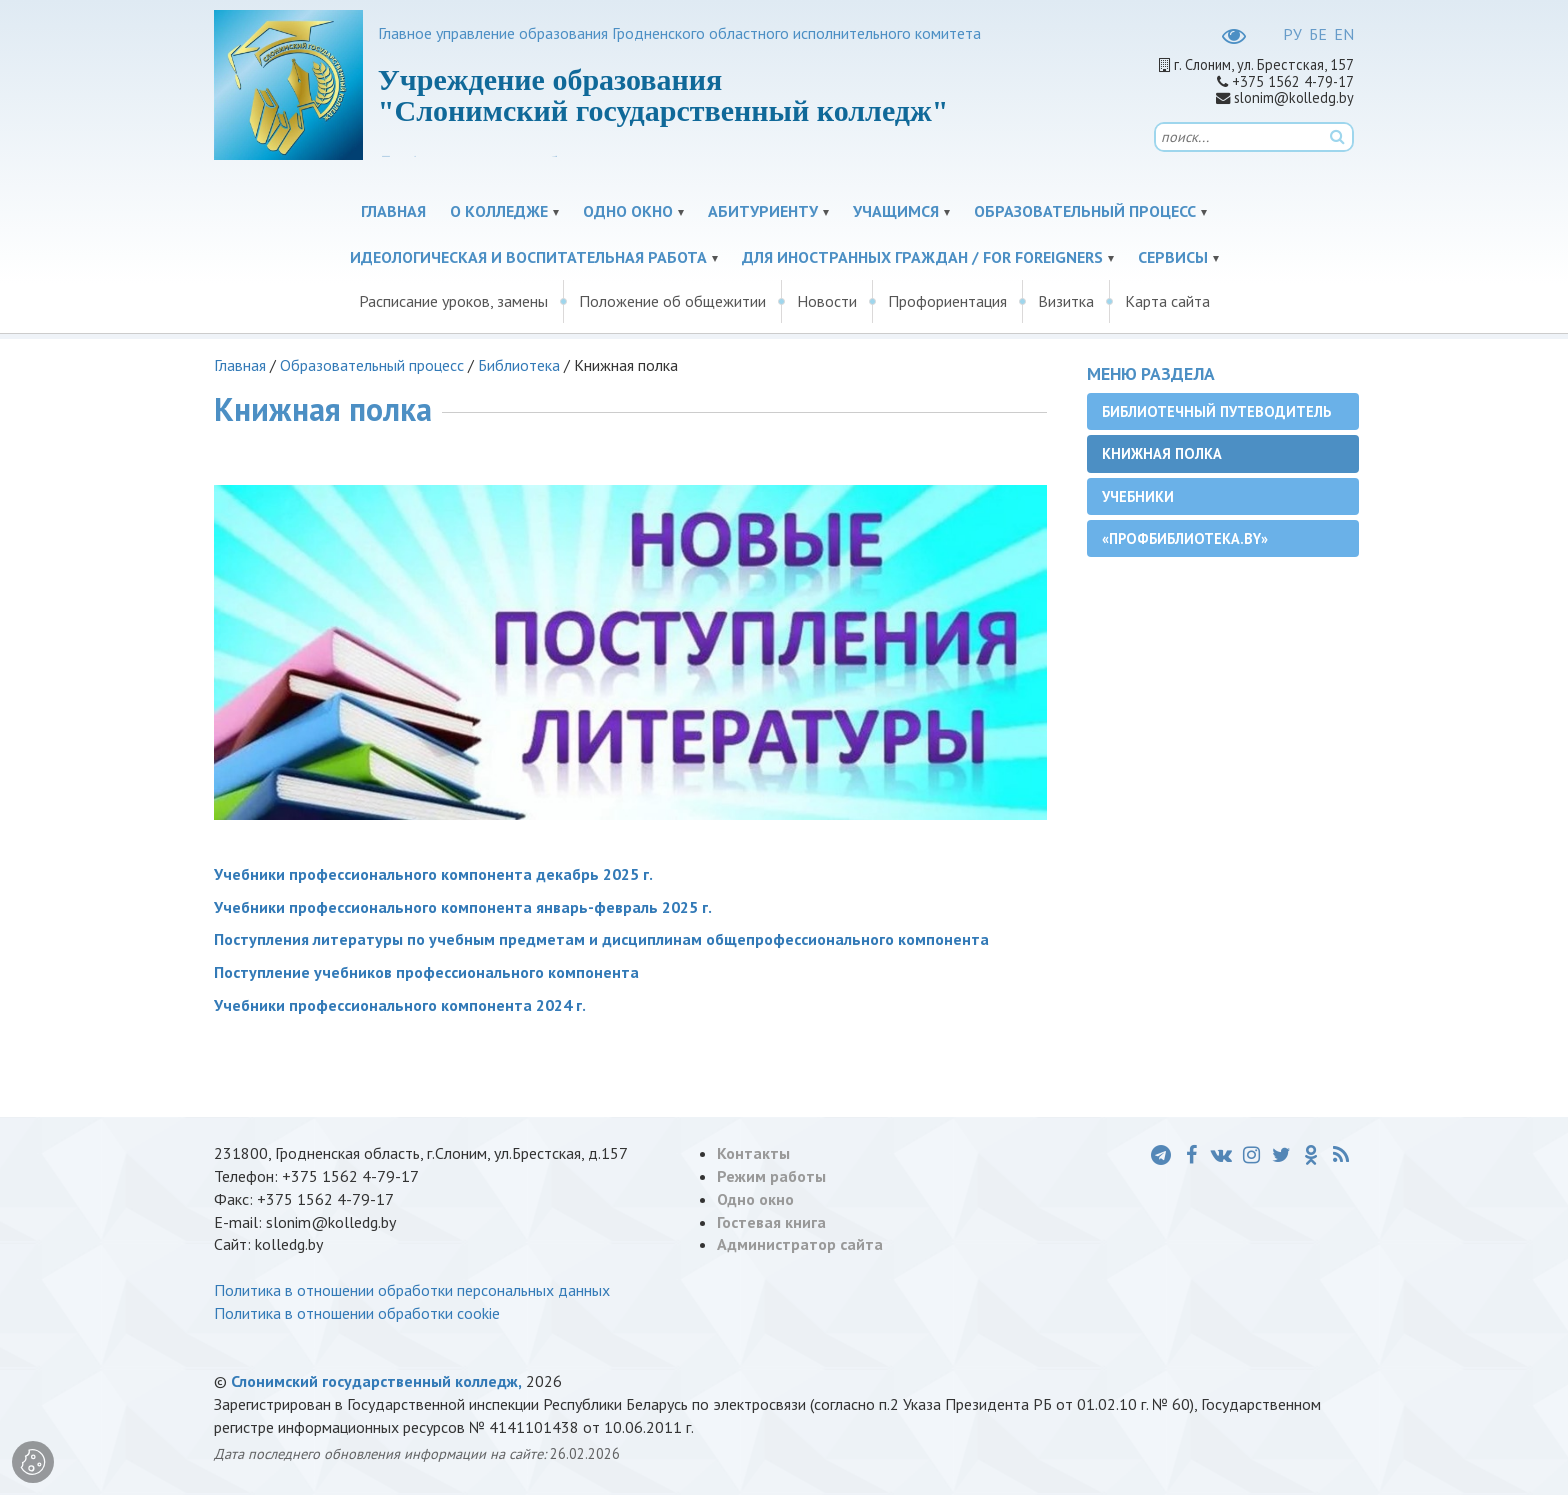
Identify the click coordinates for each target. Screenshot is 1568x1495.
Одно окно (628, 211)
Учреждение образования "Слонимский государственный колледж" (663, 95)
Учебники (1138, 496)
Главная (393, 211)
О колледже (499, 211)
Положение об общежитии (672, 301)
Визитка (1066, 301)
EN (1344, 34)
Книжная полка (1162, 453)
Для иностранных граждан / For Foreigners (922, 257)
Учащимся (896, 211)
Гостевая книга (771, 1222)
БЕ (1318, 34)
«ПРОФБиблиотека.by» (1185, 538)
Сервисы (1173, 257)
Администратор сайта (800, 1244)
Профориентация (947, 301)
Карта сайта (1167, 301)
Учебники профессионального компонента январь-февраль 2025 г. (463, 907)
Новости (827, 301)
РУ (1292, 34)
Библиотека (519, 365)
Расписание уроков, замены (453, 301)
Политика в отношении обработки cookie (357, 1313)
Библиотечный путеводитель (1216, 411)
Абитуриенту (763, 211)
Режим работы (771, 1176)
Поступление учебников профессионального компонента (426, 972)
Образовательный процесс (1085, 211)
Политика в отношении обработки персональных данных (412, 1290)
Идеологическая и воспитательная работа (528, 257)
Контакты (753, 1153)
